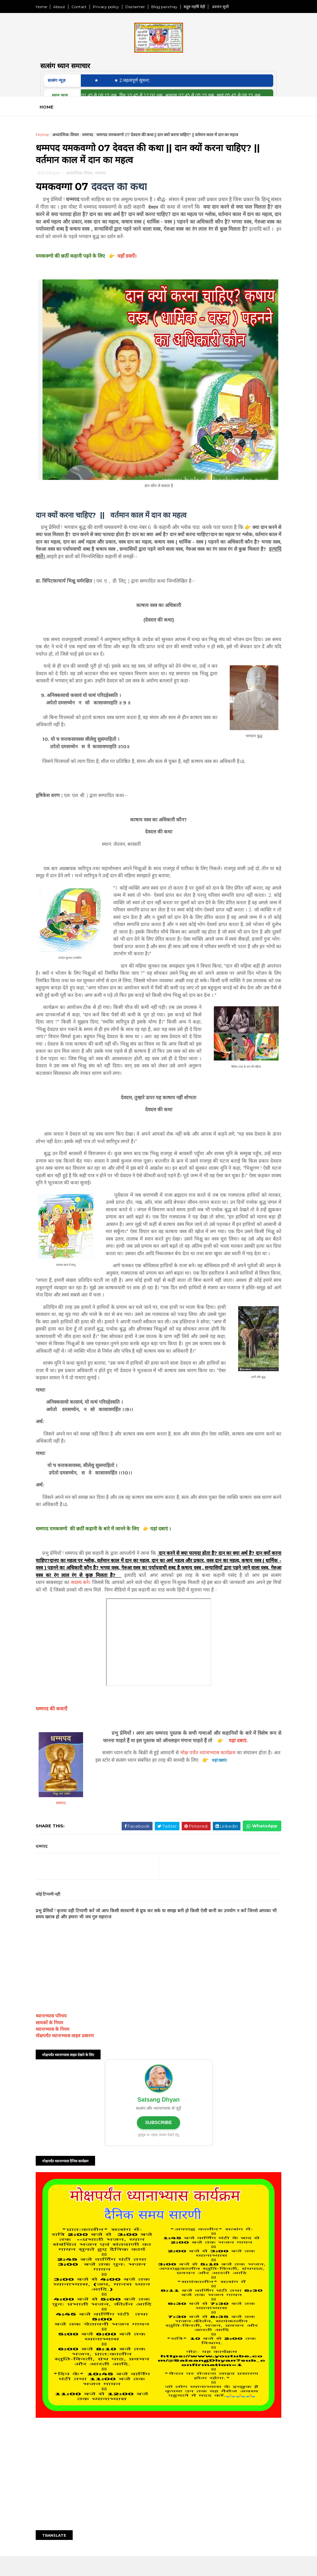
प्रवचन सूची (229, 6)
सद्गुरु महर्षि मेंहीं (203, 6)
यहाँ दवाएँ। (137, 263)
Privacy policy (115, 6)
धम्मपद (97, 138)
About (69, 6)
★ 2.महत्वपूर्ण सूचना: (147, 84)
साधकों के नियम (58, 2059)
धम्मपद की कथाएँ (61, 1745)
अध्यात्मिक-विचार (75, 138)
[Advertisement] (158, 2492)
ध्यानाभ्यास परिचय (60, 2052)
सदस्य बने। (139, 1611)
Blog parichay (174, 6)
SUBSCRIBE (158, 2158)
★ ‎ (113, 84)
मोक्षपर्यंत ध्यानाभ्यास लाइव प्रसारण (74, 2072)
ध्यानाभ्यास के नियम (62, 2065)
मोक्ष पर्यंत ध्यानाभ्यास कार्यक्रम (222, 1789)
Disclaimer (144, 6)
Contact (88, 6)
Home (50, 6)
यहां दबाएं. (260, 1776)
